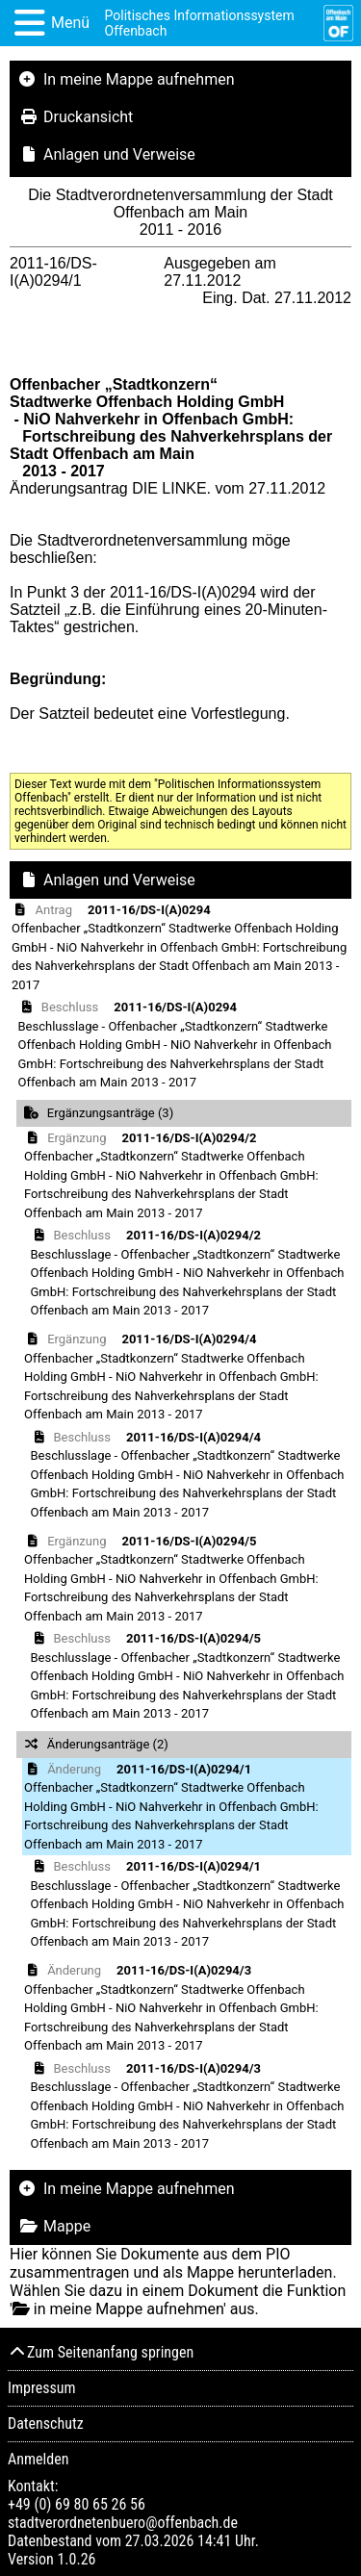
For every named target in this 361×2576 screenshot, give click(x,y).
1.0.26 (76, 2559)
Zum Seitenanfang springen (100, 2352)
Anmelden (38, 2459)
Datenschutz (46, 2423)
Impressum (42, 2388)
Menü (70, 22)
